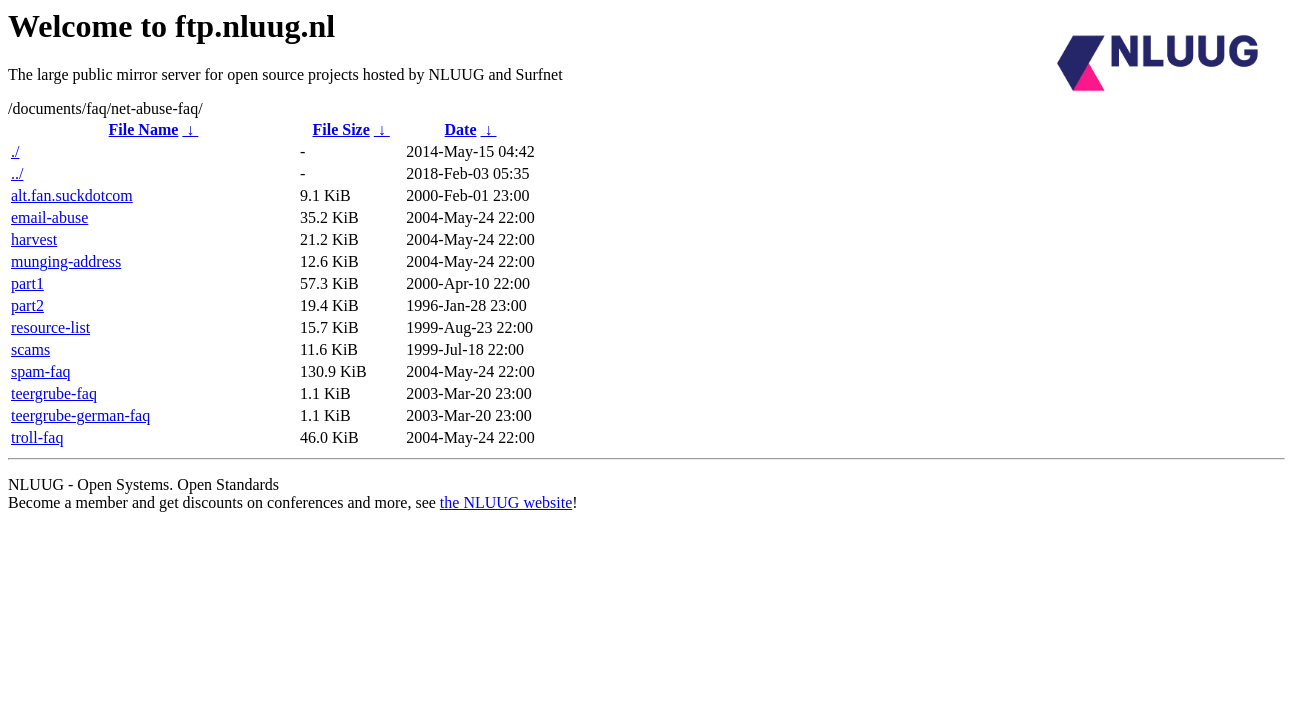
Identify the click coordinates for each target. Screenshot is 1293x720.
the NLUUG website (506, 502)
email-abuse (49, 217)
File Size (340, 129)
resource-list (50, 327)
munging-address (66, 261)
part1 (27, 283)
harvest (34, 239)
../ (17, 173)
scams (30, 349)
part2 (27, 305)
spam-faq (41, 371)
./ (15, 151)
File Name (144, 129)
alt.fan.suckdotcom (72, 195)
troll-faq (37, 437)
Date (461, 129)
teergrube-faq (54, 393)
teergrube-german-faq (80, 415)
